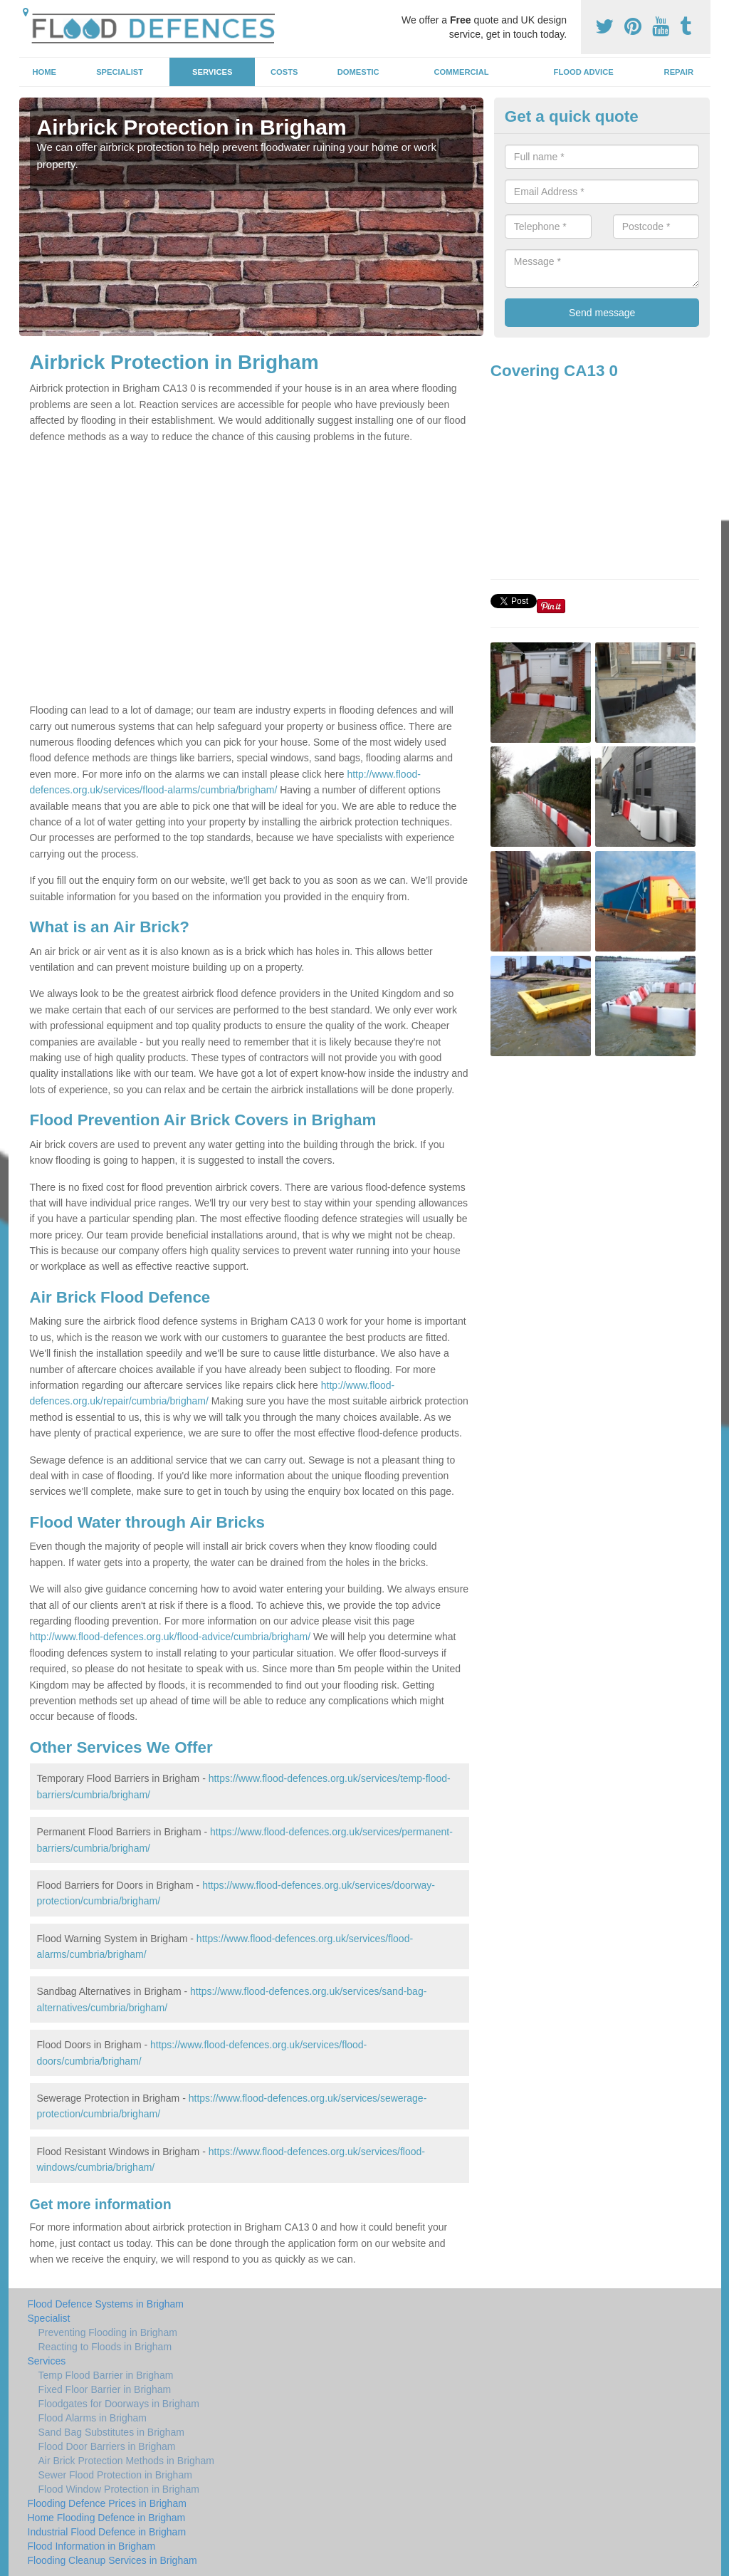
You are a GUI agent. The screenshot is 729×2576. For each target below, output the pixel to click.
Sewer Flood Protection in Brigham (115, 2475)
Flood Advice (584, 72)
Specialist (119, 72)
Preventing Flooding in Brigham (107, 2332)
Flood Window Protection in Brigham (118, 2489)
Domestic (358, 72)
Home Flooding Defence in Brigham (107, 2517)
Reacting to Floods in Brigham (105, 2346)
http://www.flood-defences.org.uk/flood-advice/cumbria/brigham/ (170, 1636)
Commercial (461, 72)
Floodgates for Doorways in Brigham (118, 2403)
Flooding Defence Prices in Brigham (107, 2503)
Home (44, 72)
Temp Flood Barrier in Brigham (106, 2375)
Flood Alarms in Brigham (92, 2418)
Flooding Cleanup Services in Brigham (112, 2560)
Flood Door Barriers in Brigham (107, 2446)
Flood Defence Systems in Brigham (106, 2304)
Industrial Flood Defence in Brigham (107, 2532)
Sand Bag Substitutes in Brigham (111, 2432)
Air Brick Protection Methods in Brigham (126, 2460)
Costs (284, 72)
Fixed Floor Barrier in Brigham (105, 2389)
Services (212, 72)
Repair (678, 72)
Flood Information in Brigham (92, 2546)
